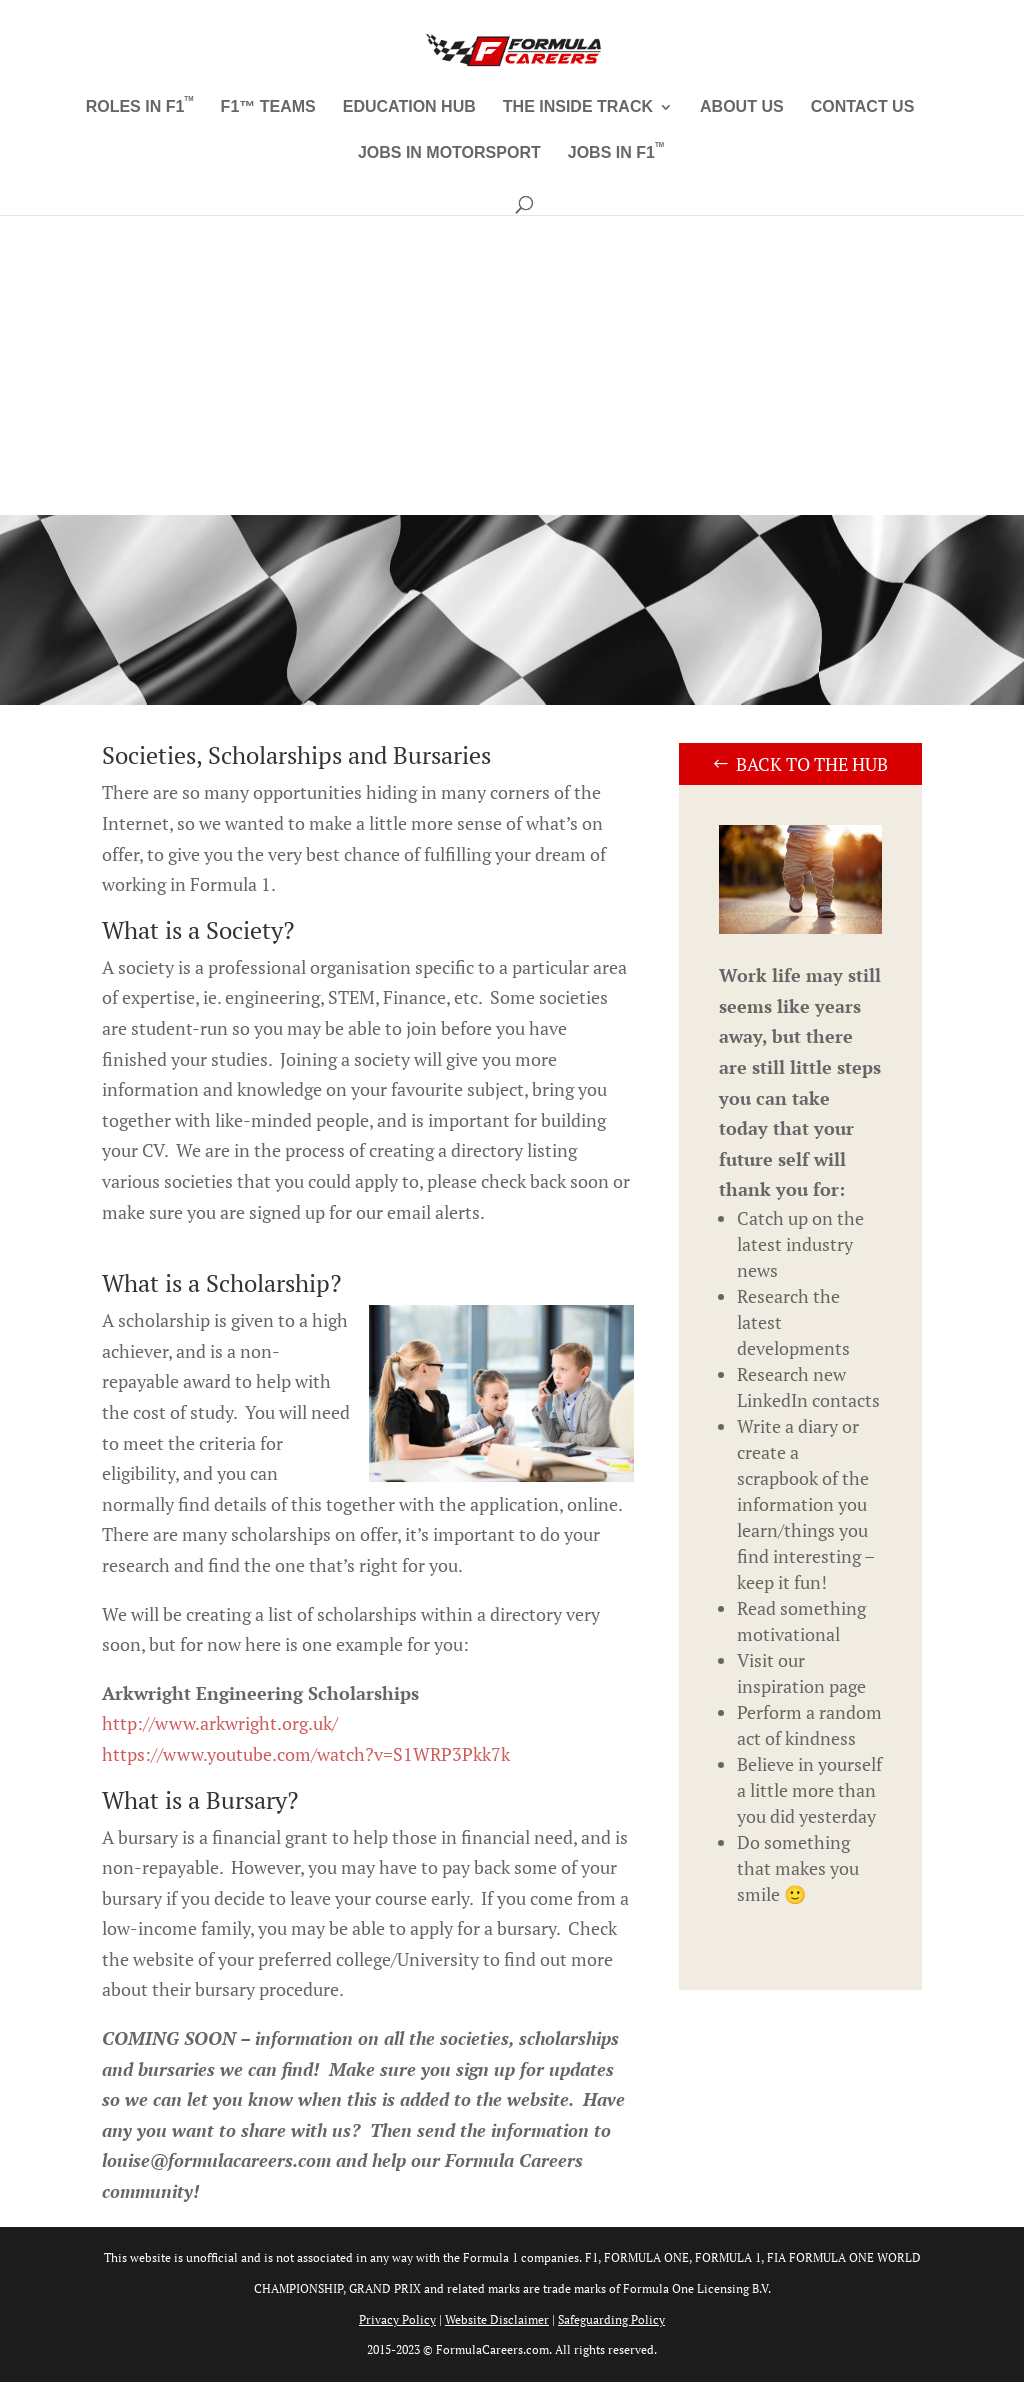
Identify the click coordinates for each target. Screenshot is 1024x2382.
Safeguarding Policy (611, 2319)
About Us (742, 107)
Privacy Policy (397, 2319)
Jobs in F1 (616, 153)
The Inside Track (578, 107)
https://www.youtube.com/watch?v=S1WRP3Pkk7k (306, 1754)
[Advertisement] (512, 365)
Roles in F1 (140, 107)
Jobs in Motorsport (449, 153)
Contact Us (863, 107)
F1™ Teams (268, 107)
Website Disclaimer (497, 2319)
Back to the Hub (812, 764)
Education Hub (409, 107)
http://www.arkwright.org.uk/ (220, 1723)
